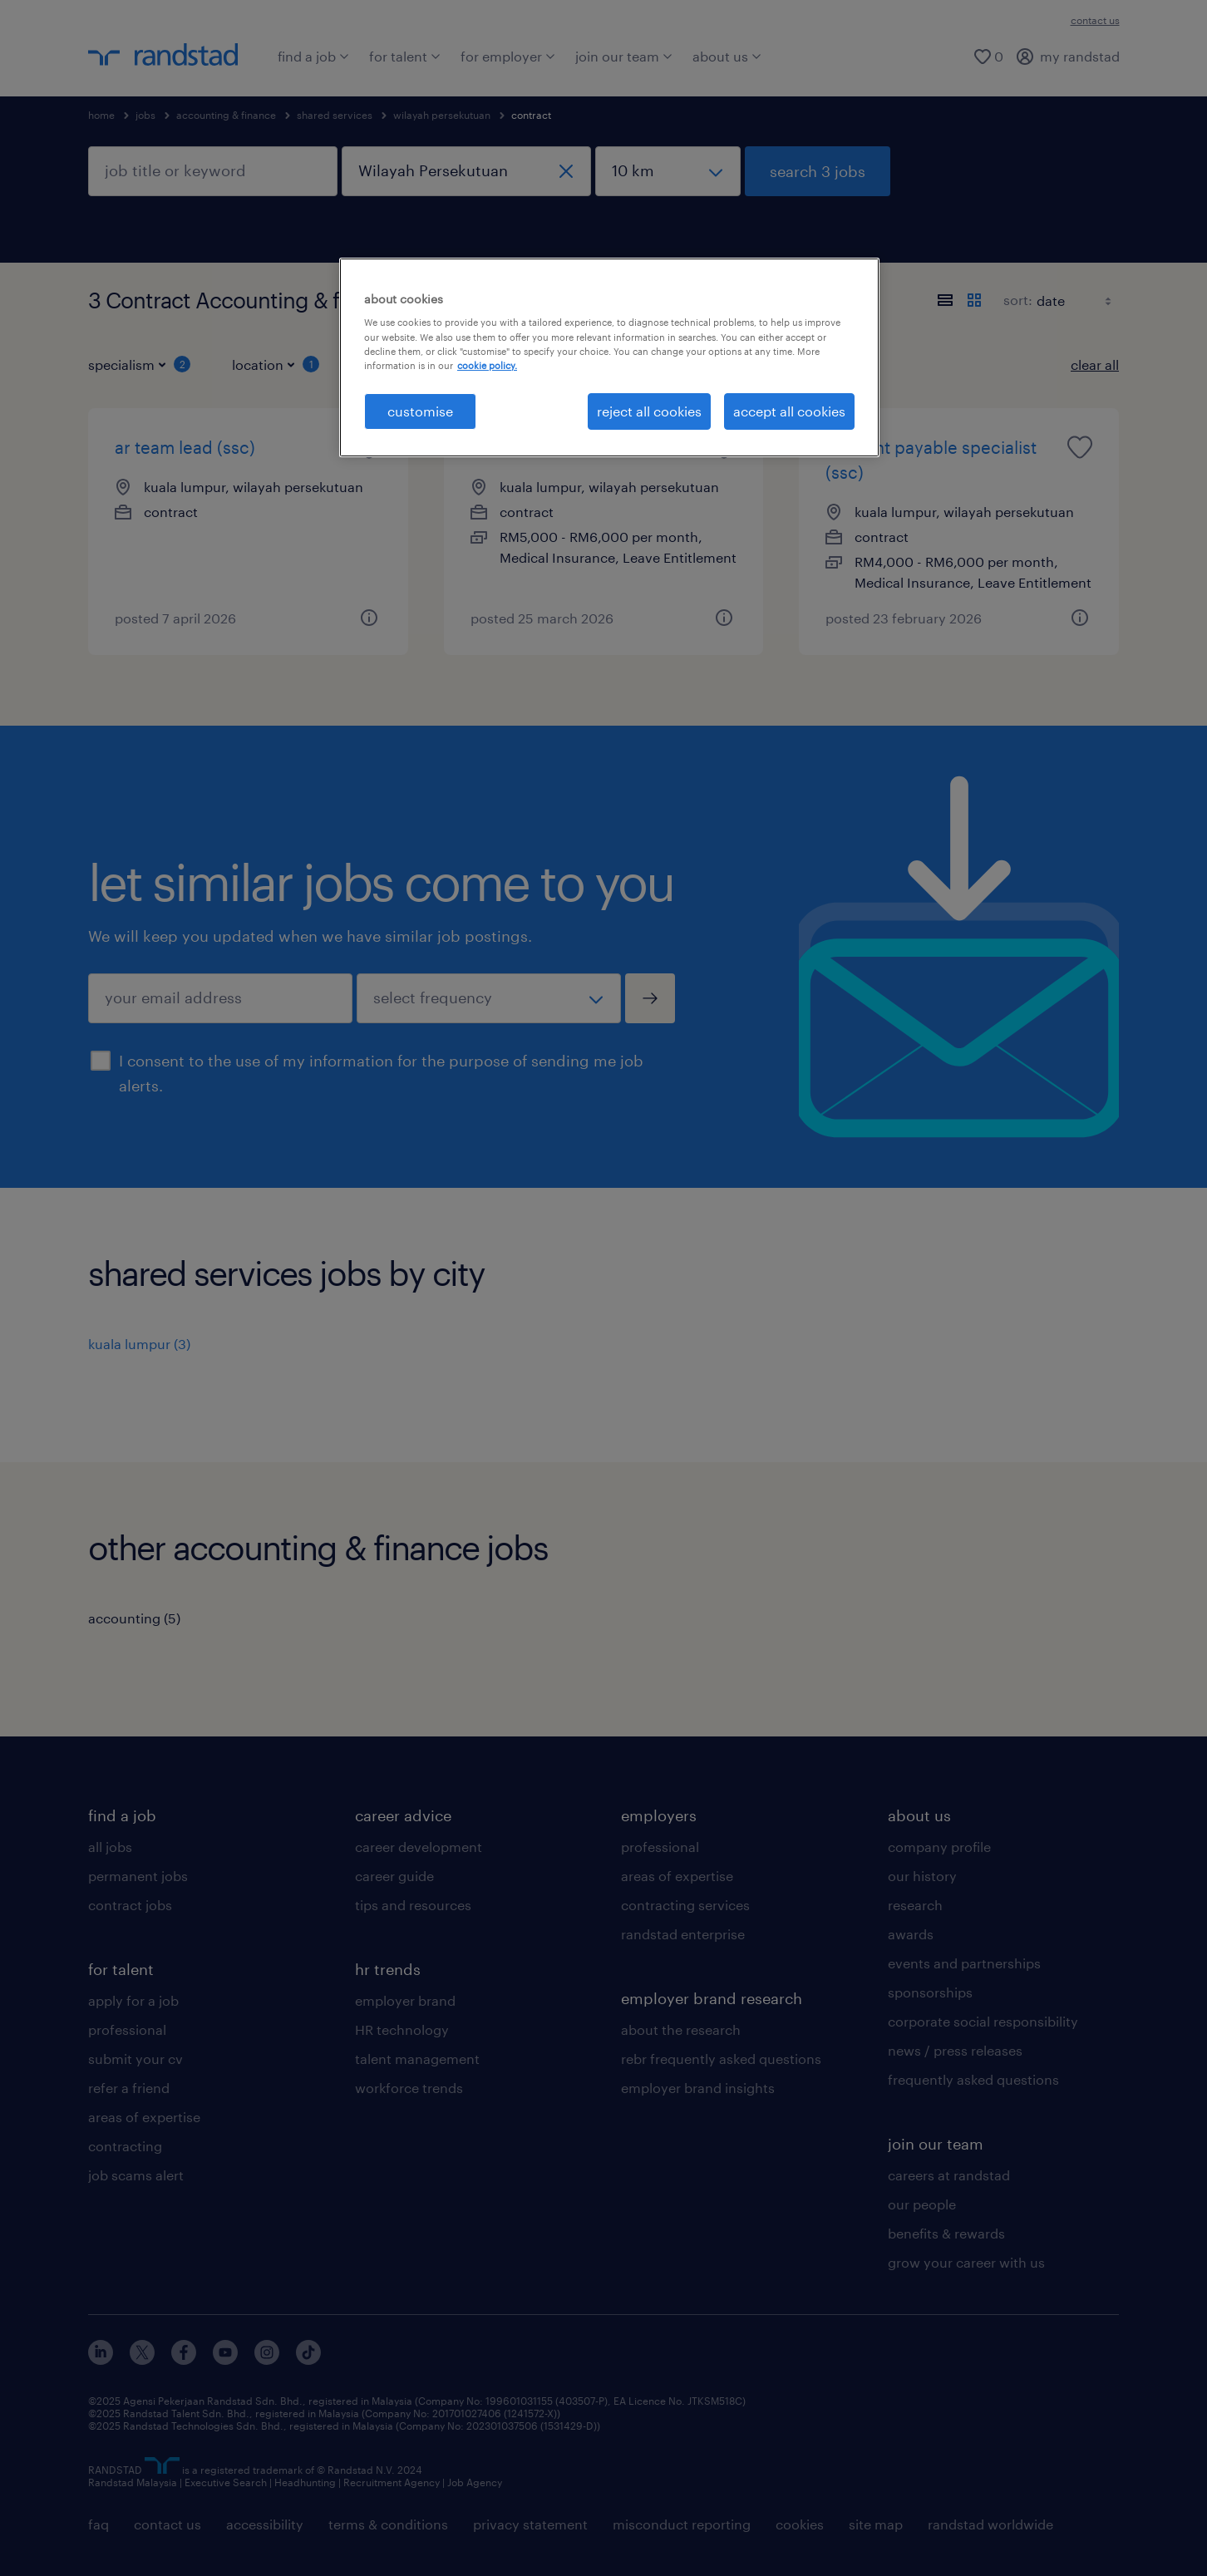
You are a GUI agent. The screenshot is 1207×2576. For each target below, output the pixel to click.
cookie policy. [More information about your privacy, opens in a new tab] (487, 365)
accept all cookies (789, 411)
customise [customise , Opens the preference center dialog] (420, 411)
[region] (609, 357)
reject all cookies (649, 411)
